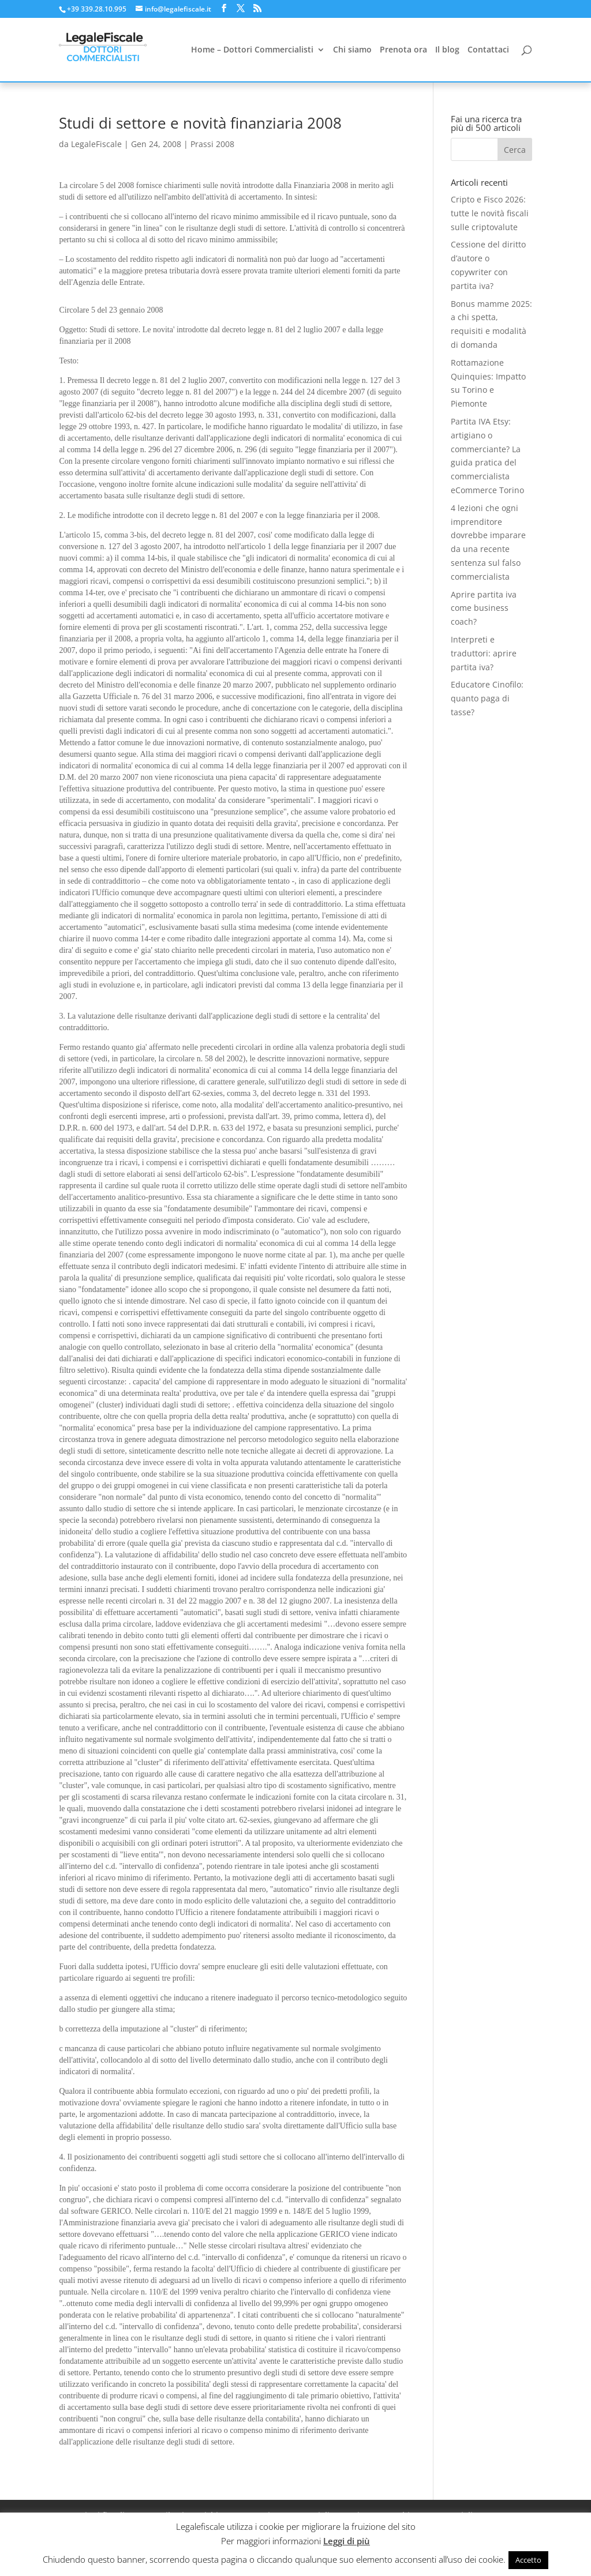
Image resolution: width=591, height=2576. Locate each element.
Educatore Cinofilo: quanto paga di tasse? (487, 698)
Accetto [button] (528, 2560)
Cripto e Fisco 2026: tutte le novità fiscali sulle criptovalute (490, 213)
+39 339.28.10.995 (96, 9)
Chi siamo (352, 50)
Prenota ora (403, 50)
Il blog (447, 50)
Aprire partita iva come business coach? (484, 608)
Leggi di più (346, 2541)
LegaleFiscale (96, 143)
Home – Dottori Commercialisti (252, 50)
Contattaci (488, 50)
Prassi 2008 (212, 143)
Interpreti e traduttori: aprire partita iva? (484, 653)
